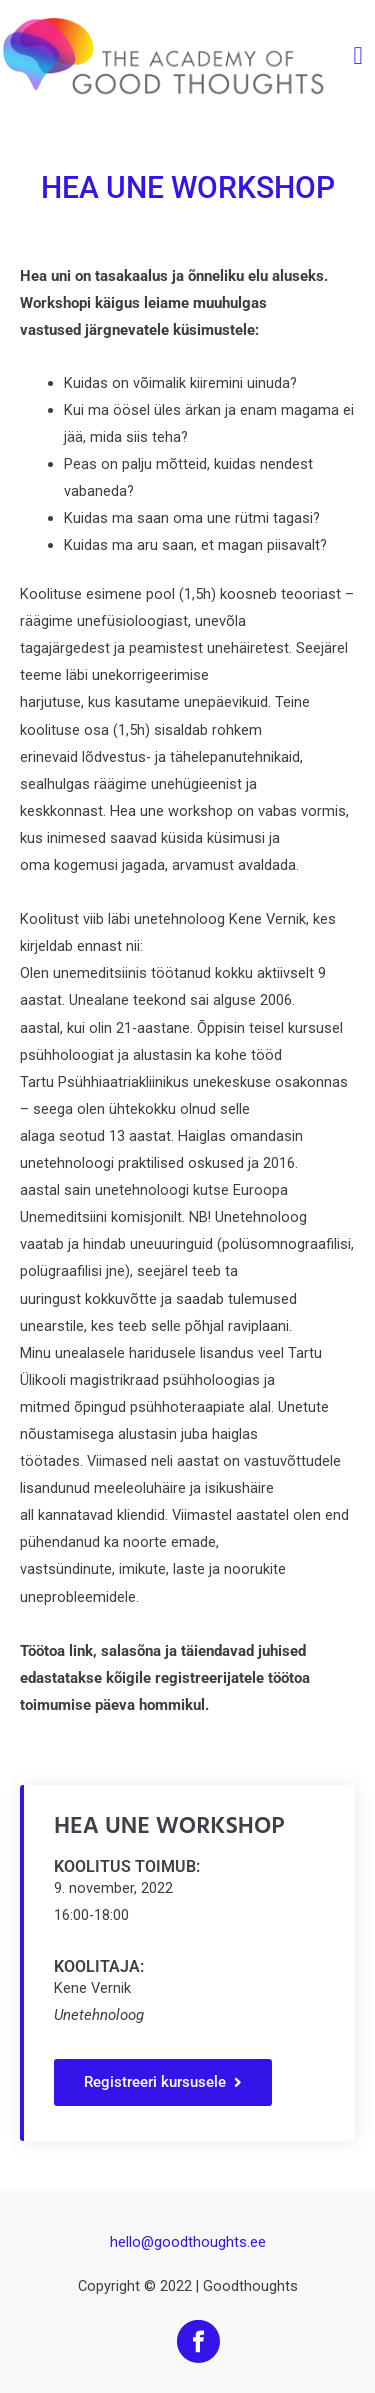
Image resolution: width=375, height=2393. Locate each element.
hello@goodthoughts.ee (188, 2242)
